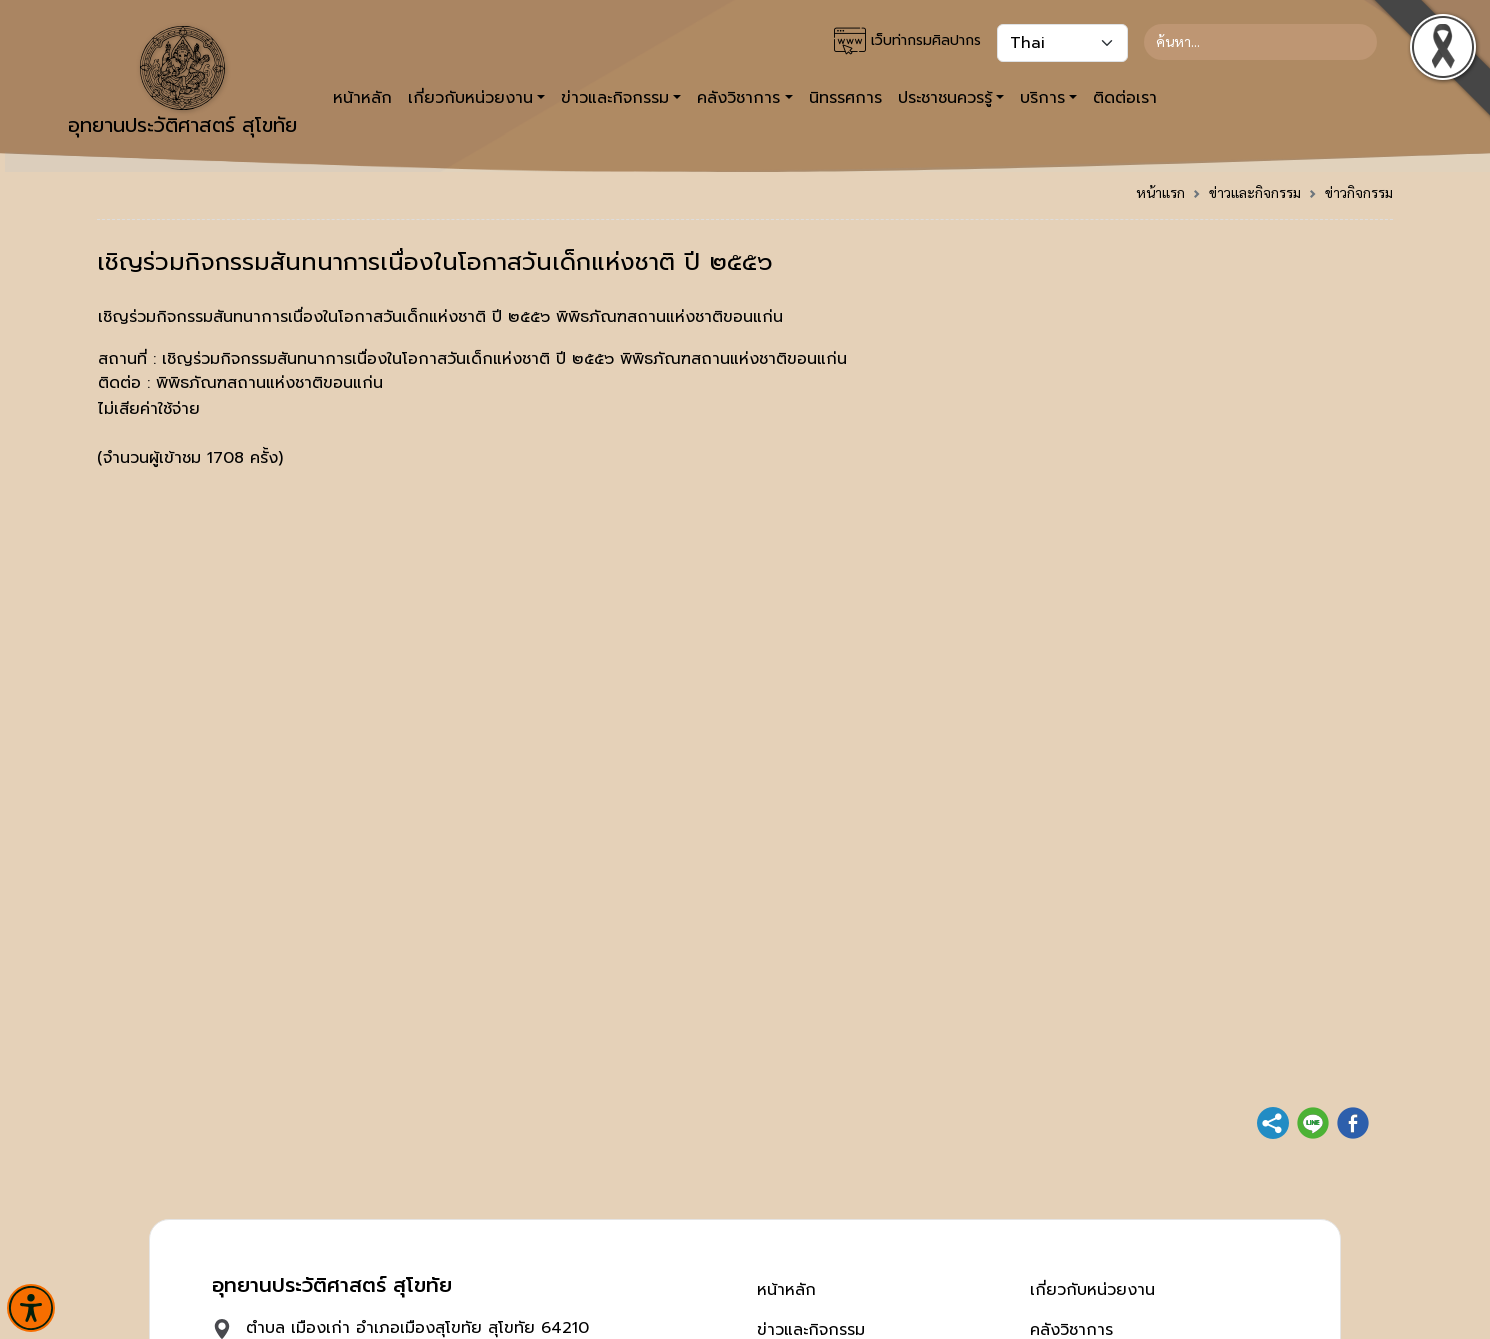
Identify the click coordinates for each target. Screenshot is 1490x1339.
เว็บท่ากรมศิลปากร (907, 41)
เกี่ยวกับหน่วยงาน (1092, 1290)
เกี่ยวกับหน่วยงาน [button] (470, 98)
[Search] (1260, 42)
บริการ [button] (1042, 98)
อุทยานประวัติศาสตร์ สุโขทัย (182, 83)
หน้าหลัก (362, 98)
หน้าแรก (1160, 192)
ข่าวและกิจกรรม (1255, 192)
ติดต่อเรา (1125, 98)
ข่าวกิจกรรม (1359, 192)
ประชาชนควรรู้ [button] (945, 98)
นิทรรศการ (845, 98)
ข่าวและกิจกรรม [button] (615, 98)
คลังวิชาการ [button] (738, 98)
